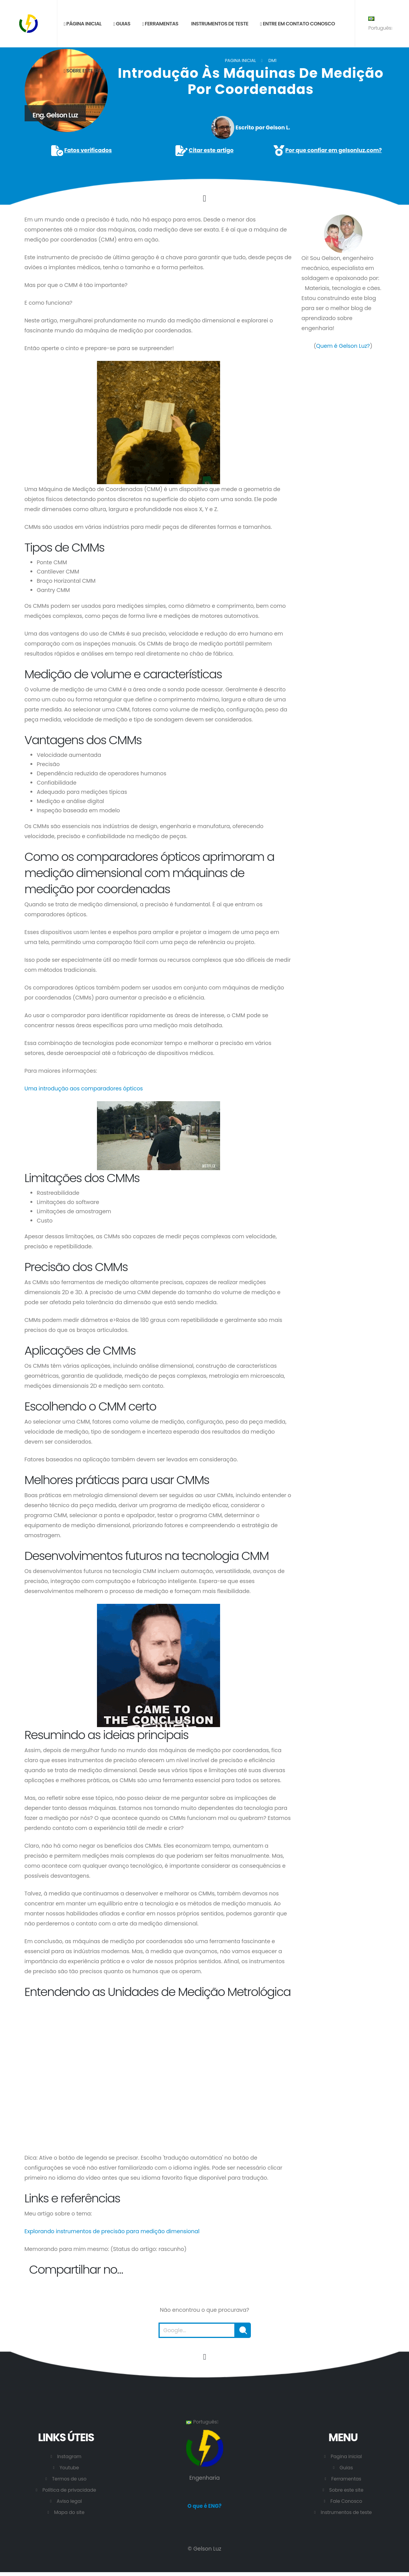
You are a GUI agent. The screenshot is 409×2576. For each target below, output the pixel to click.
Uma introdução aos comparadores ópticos (84, 1088)
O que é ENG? (204, 2506)
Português (380, 24)
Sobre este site (83, 70)
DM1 (272, 60)
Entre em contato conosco (297, 23)
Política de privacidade (69, 2490)
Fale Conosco (346, 2501)
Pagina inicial (240, 60)
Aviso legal (69, 2501)
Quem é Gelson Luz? (343, 346)
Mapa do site (69, 2512)
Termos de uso (69, 2478)
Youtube (69, 2467)
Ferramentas (160, 23)
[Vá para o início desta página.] (204, 2357)
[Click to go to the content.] (204, 198)
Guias (121, 23)
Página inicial (82, 23)
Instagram (69, 2456)
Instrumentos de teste (219, 23)
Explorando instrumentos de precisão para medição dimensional (112, 2231)
